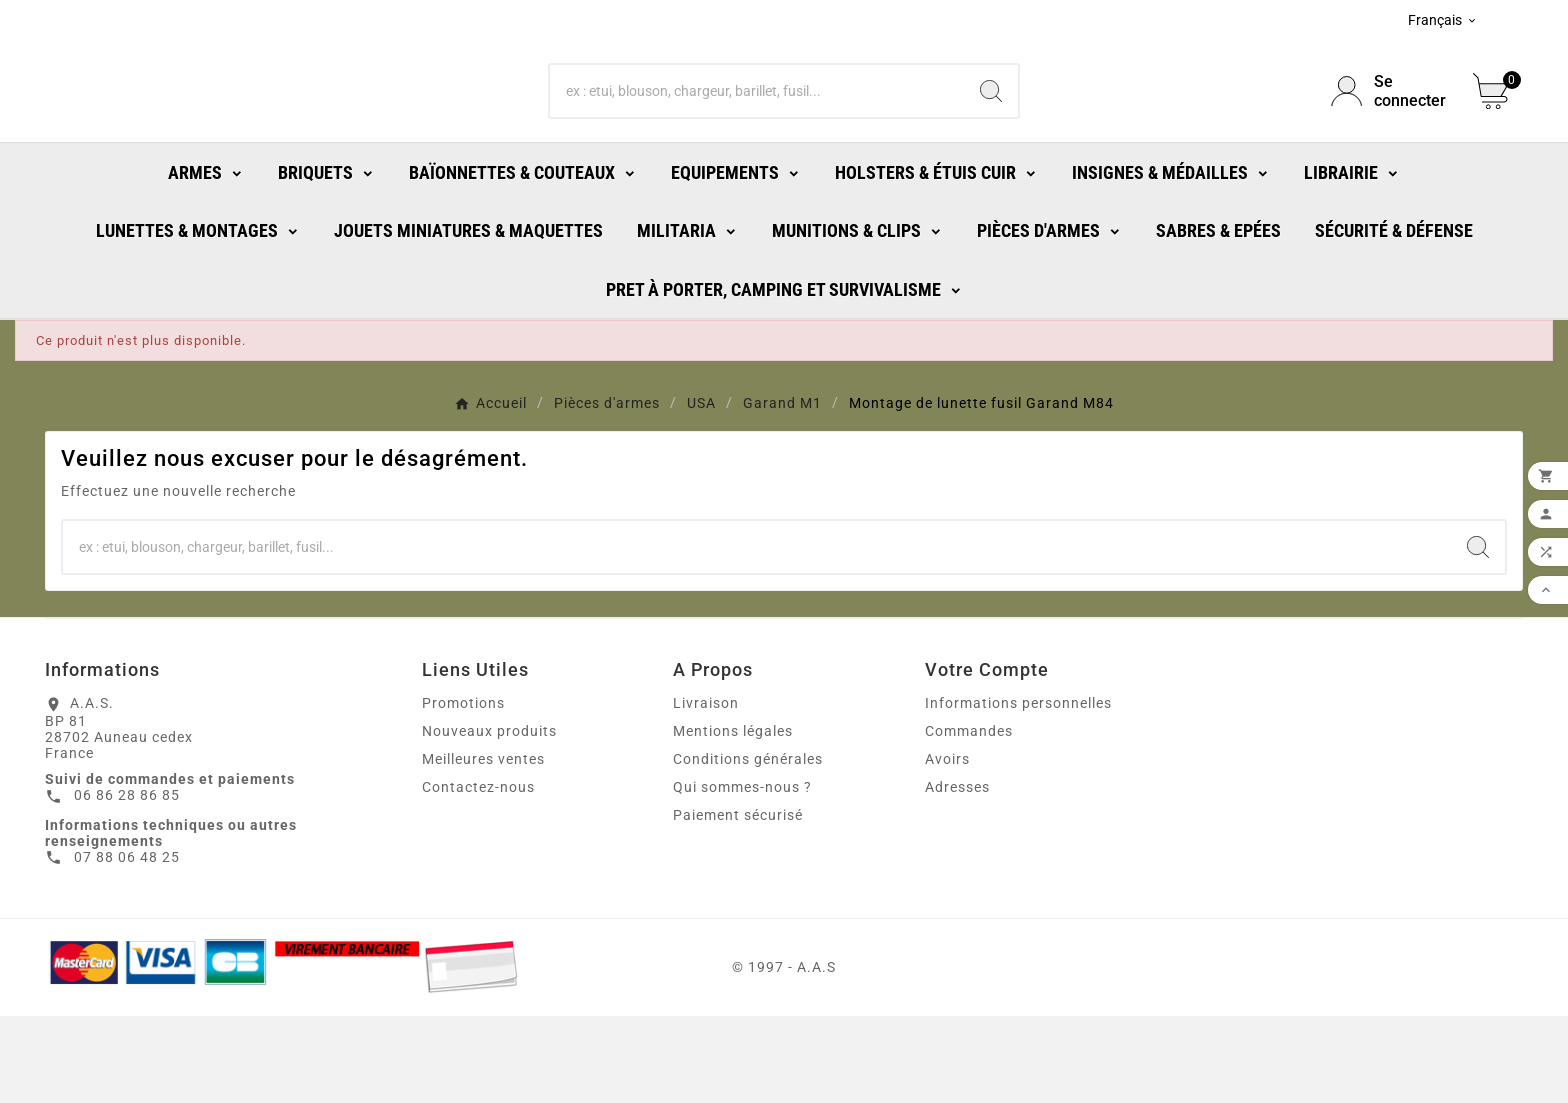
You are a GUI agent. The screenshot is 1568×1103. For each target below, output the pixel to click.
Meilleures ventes (483, 846)
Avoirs (947, 846)
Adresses (957, 874)
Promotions (463, 790)
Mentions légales (733, 818)
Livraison (706, 790)
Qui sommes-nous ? (742, 874)
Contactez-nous (478, 874)
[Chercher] (757, 135)
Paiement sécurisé (738, 902)
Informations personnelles (1018, 790)
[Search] (991, 135)
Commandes (969, 818)
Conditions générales (748, 846)
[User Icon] (1390, 135)
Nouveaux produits (489, 818)
